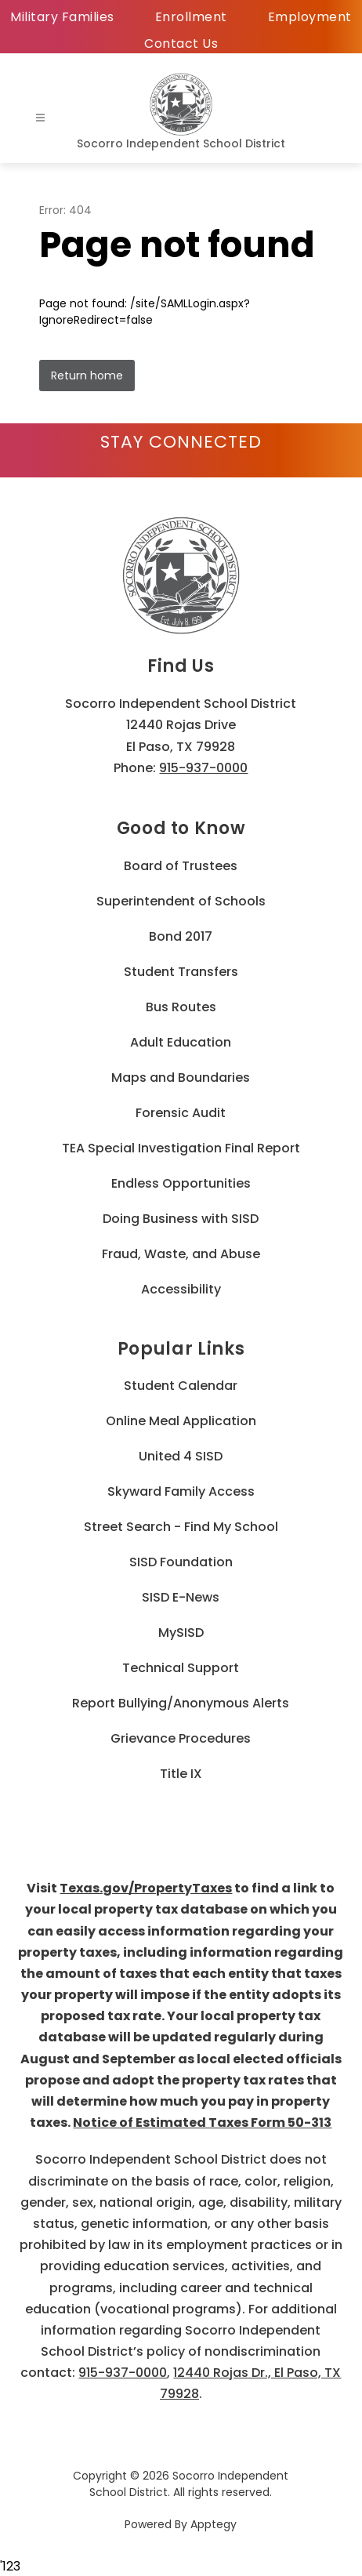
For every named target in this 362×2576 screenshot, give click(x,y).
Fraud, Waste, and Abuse (181, 1254)
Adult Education (180, 1042)
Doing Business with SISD (181, 1219)
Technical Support (180, 1668)
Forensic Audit (181, 1113)
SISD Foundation (181, 1562)
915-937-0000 (203, 768)
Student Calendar (180, 1386)
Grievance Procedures (180, 1738)
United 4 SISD (181, 1456)
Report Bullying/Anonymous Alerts (180, 1703)
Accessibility (181, 1289)
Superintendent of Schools (181, 901)
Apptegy (213, 2524)
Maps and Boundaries (180, 1077)
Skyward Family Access (181, 1491)
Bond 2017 (180, 936)
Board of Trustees (180, 866)
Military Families (62, 17)
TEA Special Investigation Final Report (181, 1148)
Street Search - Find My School (181, 1527)
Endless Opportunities (181, 1183)
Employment (310, 17)
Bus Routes (181, 1007)
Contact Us (181, 43)
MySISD (181, 1633)
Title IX (181, 1774)
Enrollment (191, 17)
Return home (87, 375)
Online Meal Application (181, 1421)
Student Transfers (181, 972)
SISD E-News (180, 1597)
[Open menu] (40, 118)
